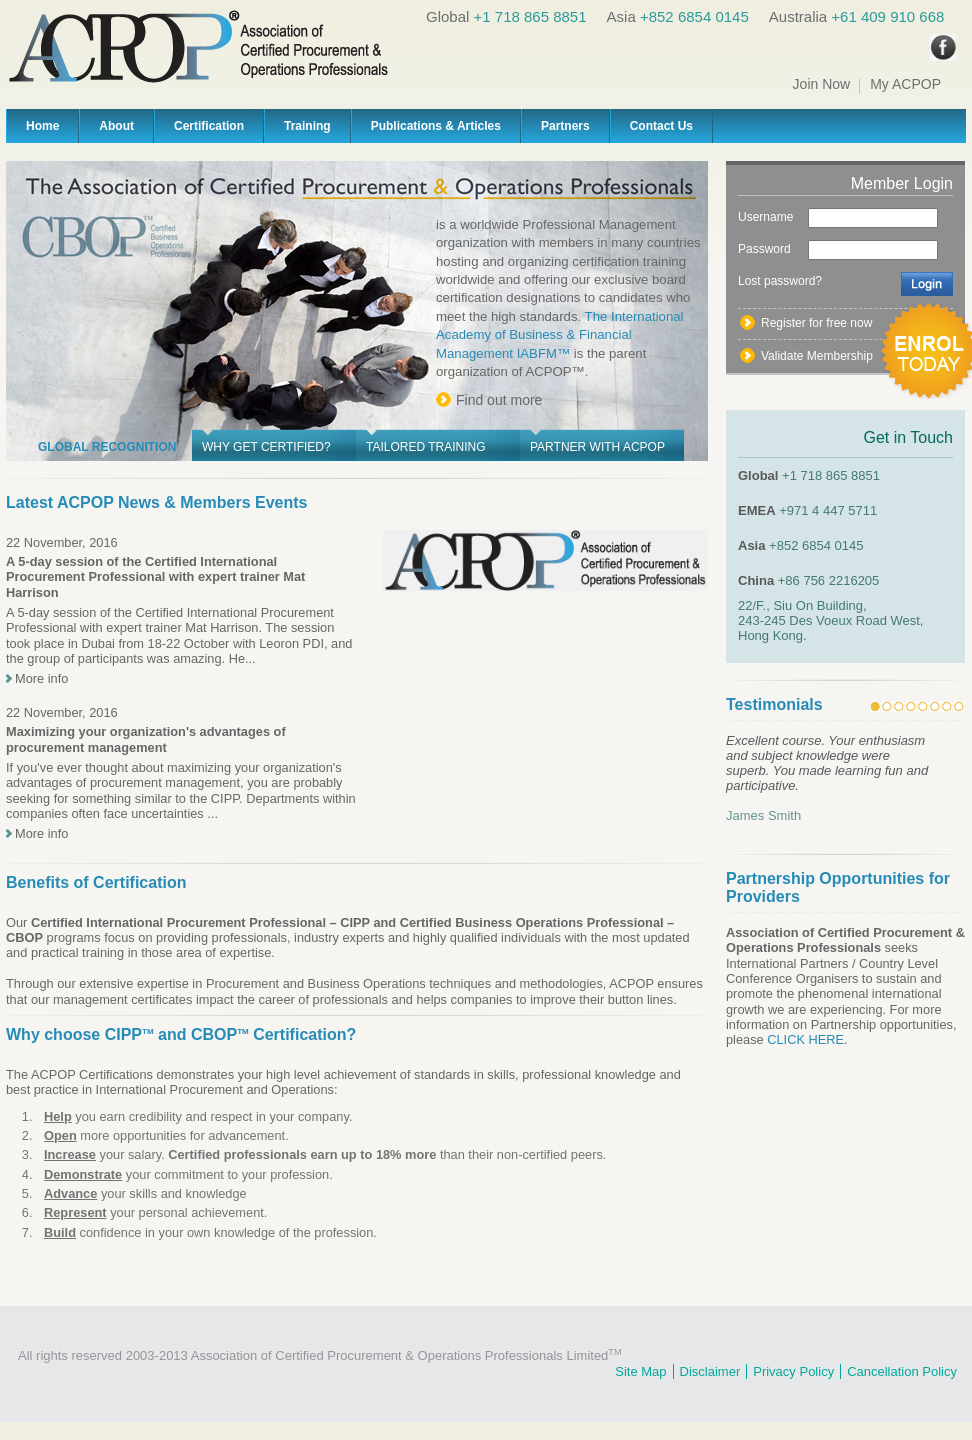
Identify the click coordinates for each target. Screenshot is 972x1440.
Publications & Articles (436, 126)
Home (42, 126)
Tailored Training (426, 447)
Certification (209, 126)
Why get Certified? (266, 447)
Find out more (499, 400)
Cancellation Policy (902, 1371)
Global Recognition (107, 447)
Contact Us (661, 126)
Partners (565, 126)
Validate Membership (817, 356)
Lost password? (780, 281)
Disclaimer (710, 1371)
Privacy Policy (793, 1371)
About (116, 126)
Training (307, 126)
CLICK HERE (805, 1039)
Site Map (640, 1371)
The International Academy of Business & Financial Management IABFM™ (560, 335)
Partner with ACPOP (597, 447)
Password (764, 249)
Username (765, 217)
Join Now (822, 84)
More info (41, 678)
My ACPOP (905, 84)
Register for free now (816, 323)
